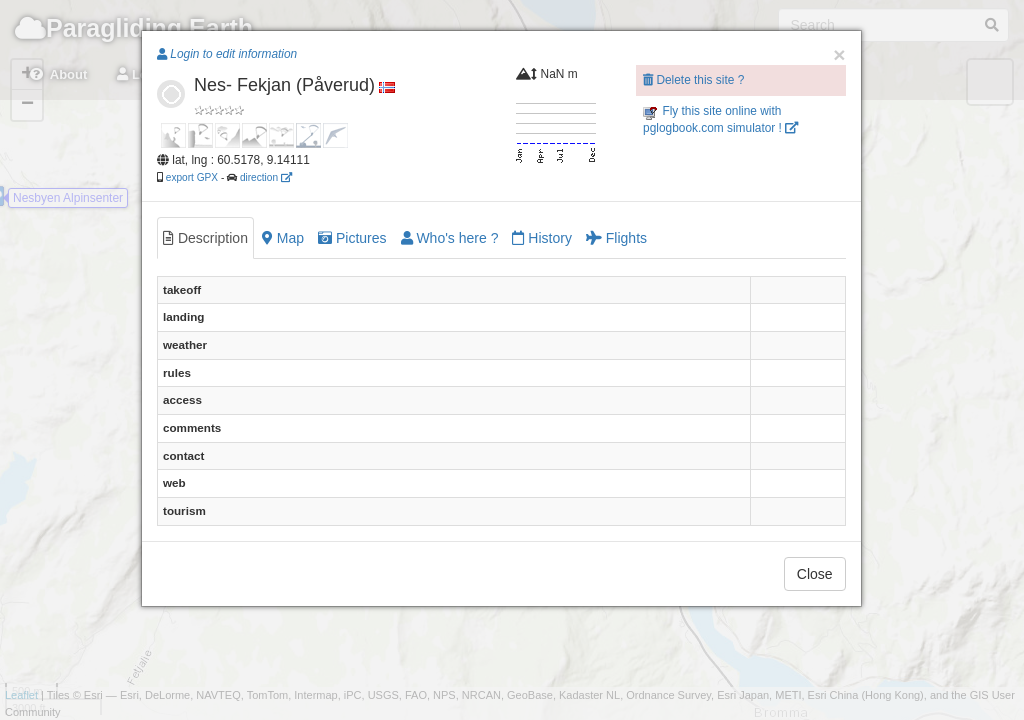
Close (815, 574)
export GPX (192, 177)
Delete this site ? (693, 80)
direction (266, 177)
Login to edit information (227, 54)
